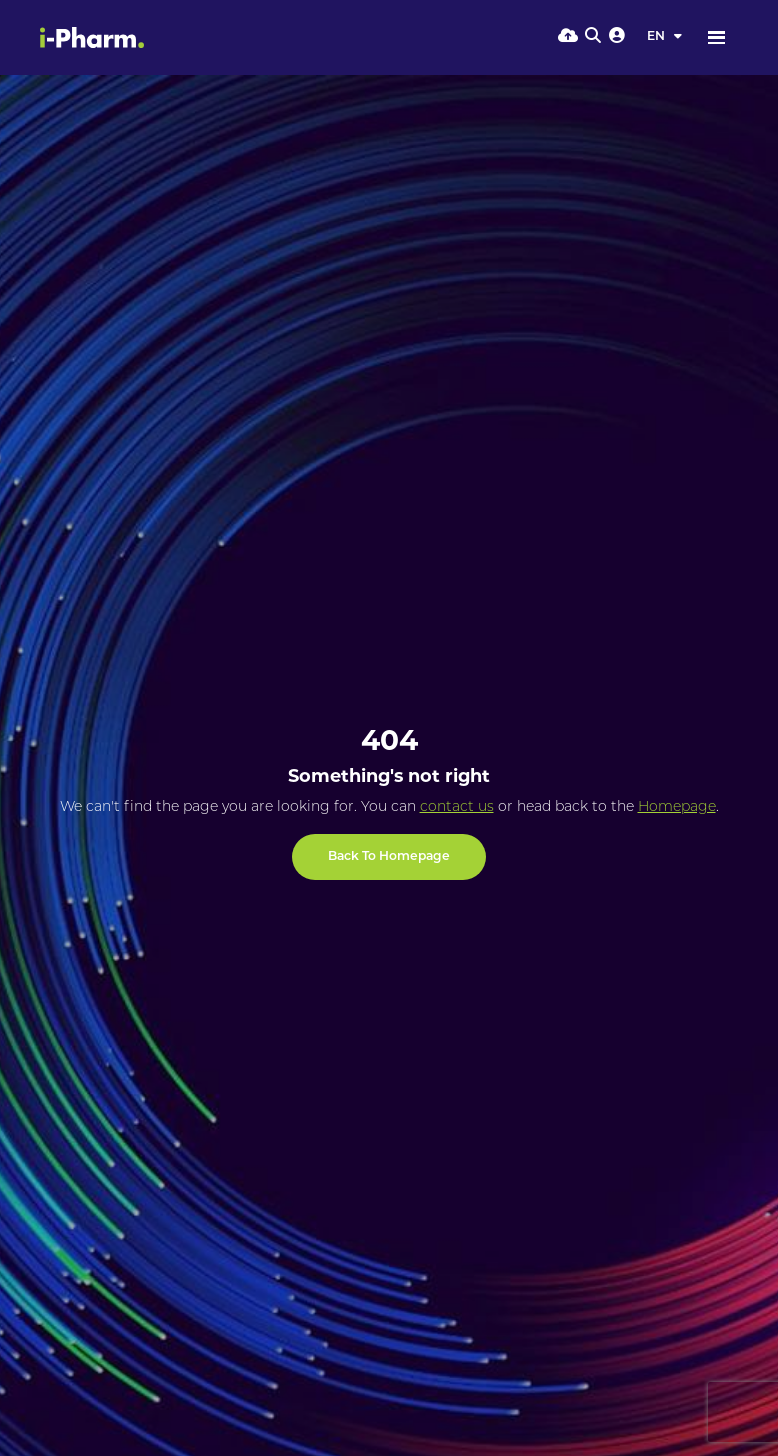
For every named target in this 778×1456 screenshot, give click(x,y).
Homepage (677, 807)
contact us (457, 807)
